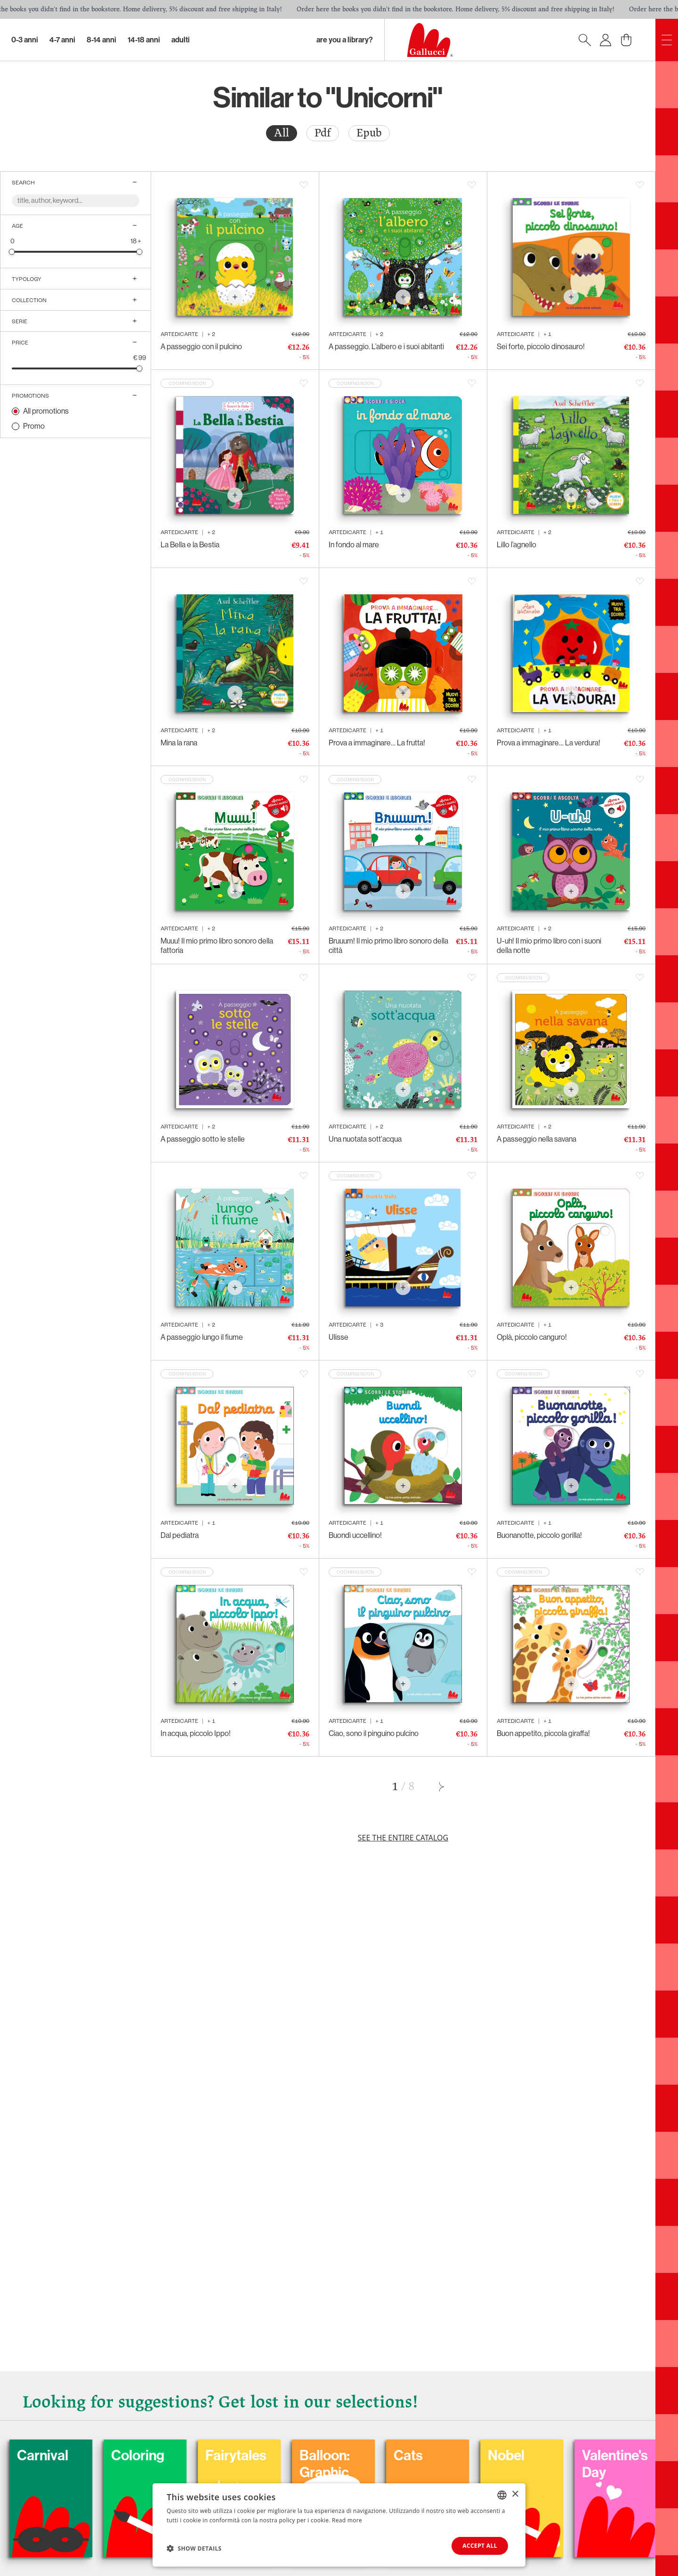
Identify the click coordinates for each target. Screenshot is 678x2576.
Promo (34, 426)
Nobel (560, 2455)
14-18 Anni (144, 39)
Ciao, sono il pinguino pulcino (374, 1733)
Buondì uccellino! (355, 1535)
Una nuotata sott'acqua (365, 1139)
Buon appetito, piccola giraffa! (543, 1733)
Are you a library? (344, 39)
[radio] (281, 133)
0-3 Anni (24, 39)
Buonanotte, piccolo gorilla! (539, 1535)
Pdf (323, 133)
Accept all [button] (479, 2546)
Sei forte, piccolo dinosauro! (541, 346)
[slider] (12, 251)
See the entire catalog (403, 1837)
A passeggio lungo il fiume (202, 1337)
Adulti (180, 39)
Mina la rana (179, 742)
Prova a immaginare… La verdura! (548, 742)
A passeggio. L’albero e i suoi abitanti (386, 346)
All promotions (46, 411)
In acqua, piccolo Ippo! (196, 1733)
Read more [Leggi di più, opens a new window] (347, 2520)
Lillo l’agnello (516, 544)
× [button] (514, 2494)
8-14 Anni (101, 39)
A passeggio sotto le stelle (203, 1139)
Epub (369, 133)
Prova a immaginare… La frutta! (377, 742)
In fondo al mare (354, 544)
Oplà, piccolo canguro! (532, 1337)
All (281, 133)
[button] (194, 2548)
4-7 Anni (62, 39)
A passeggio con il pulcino (201, 346)
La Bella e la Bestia (190, 544)
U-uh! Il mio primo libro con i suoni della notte (549, 945)
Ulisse (338, 1337)
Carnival (96, 2455)
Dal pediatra (180, 1535)
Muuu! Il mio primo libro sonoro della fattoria (217, 945)
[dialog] (339, 2525)
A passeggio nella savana (536, 1139)
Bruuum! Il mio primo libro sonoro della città (388, 945)
